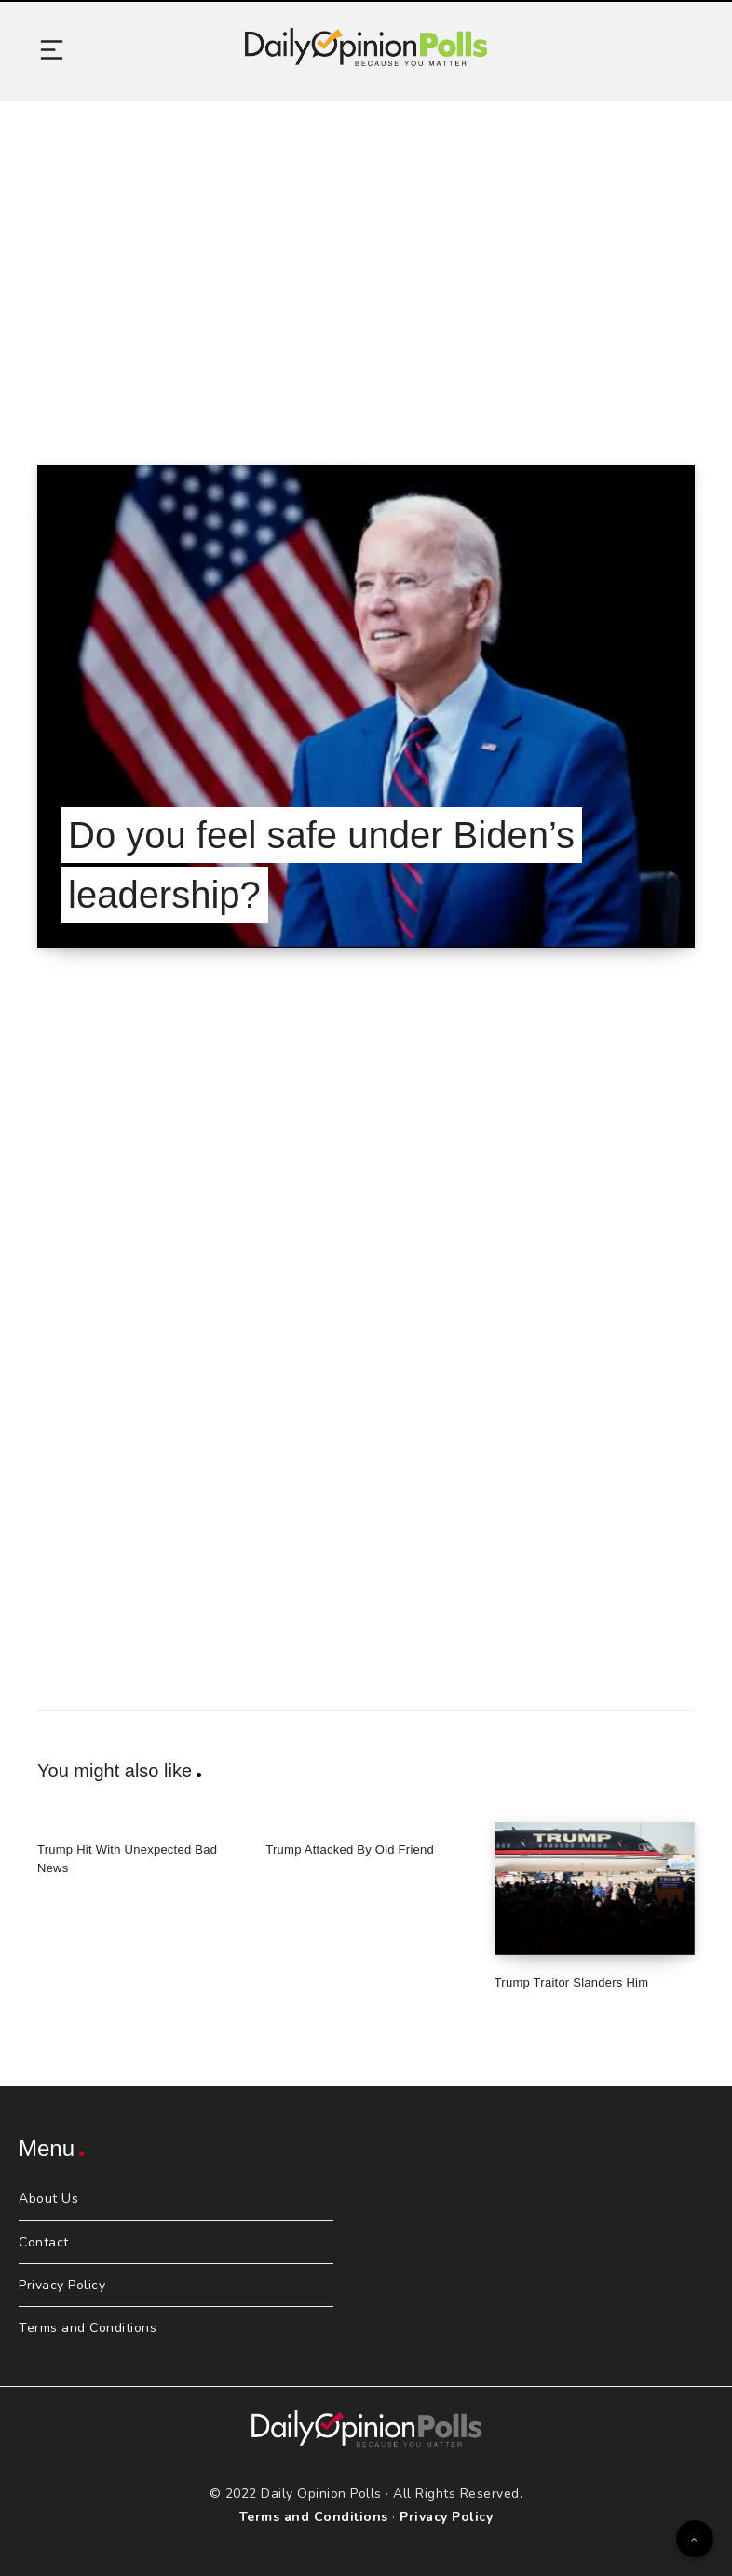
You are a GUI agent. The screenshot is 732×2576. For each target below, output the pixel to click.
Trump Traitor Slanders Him (572, 1982)
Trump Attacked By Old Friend (349, 1849)
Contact (44, 2242)
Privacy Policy (62, 2285)
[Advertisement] (366, 259)
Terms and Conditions (87, 2328)
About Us (48, 2198)
